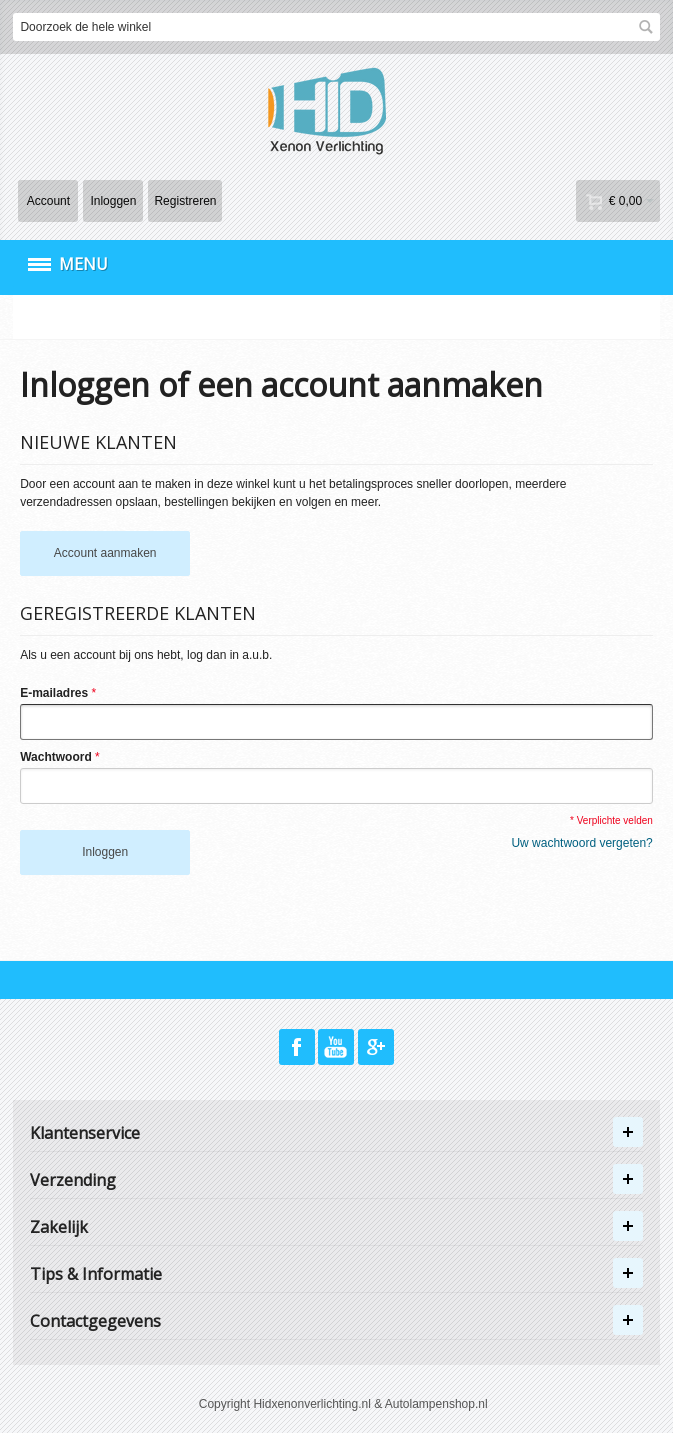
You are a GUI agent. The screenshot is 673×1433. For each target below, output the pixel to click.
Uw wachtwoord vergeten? (581, 843)
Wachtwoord (56, 757)
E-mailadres (54, 693)
